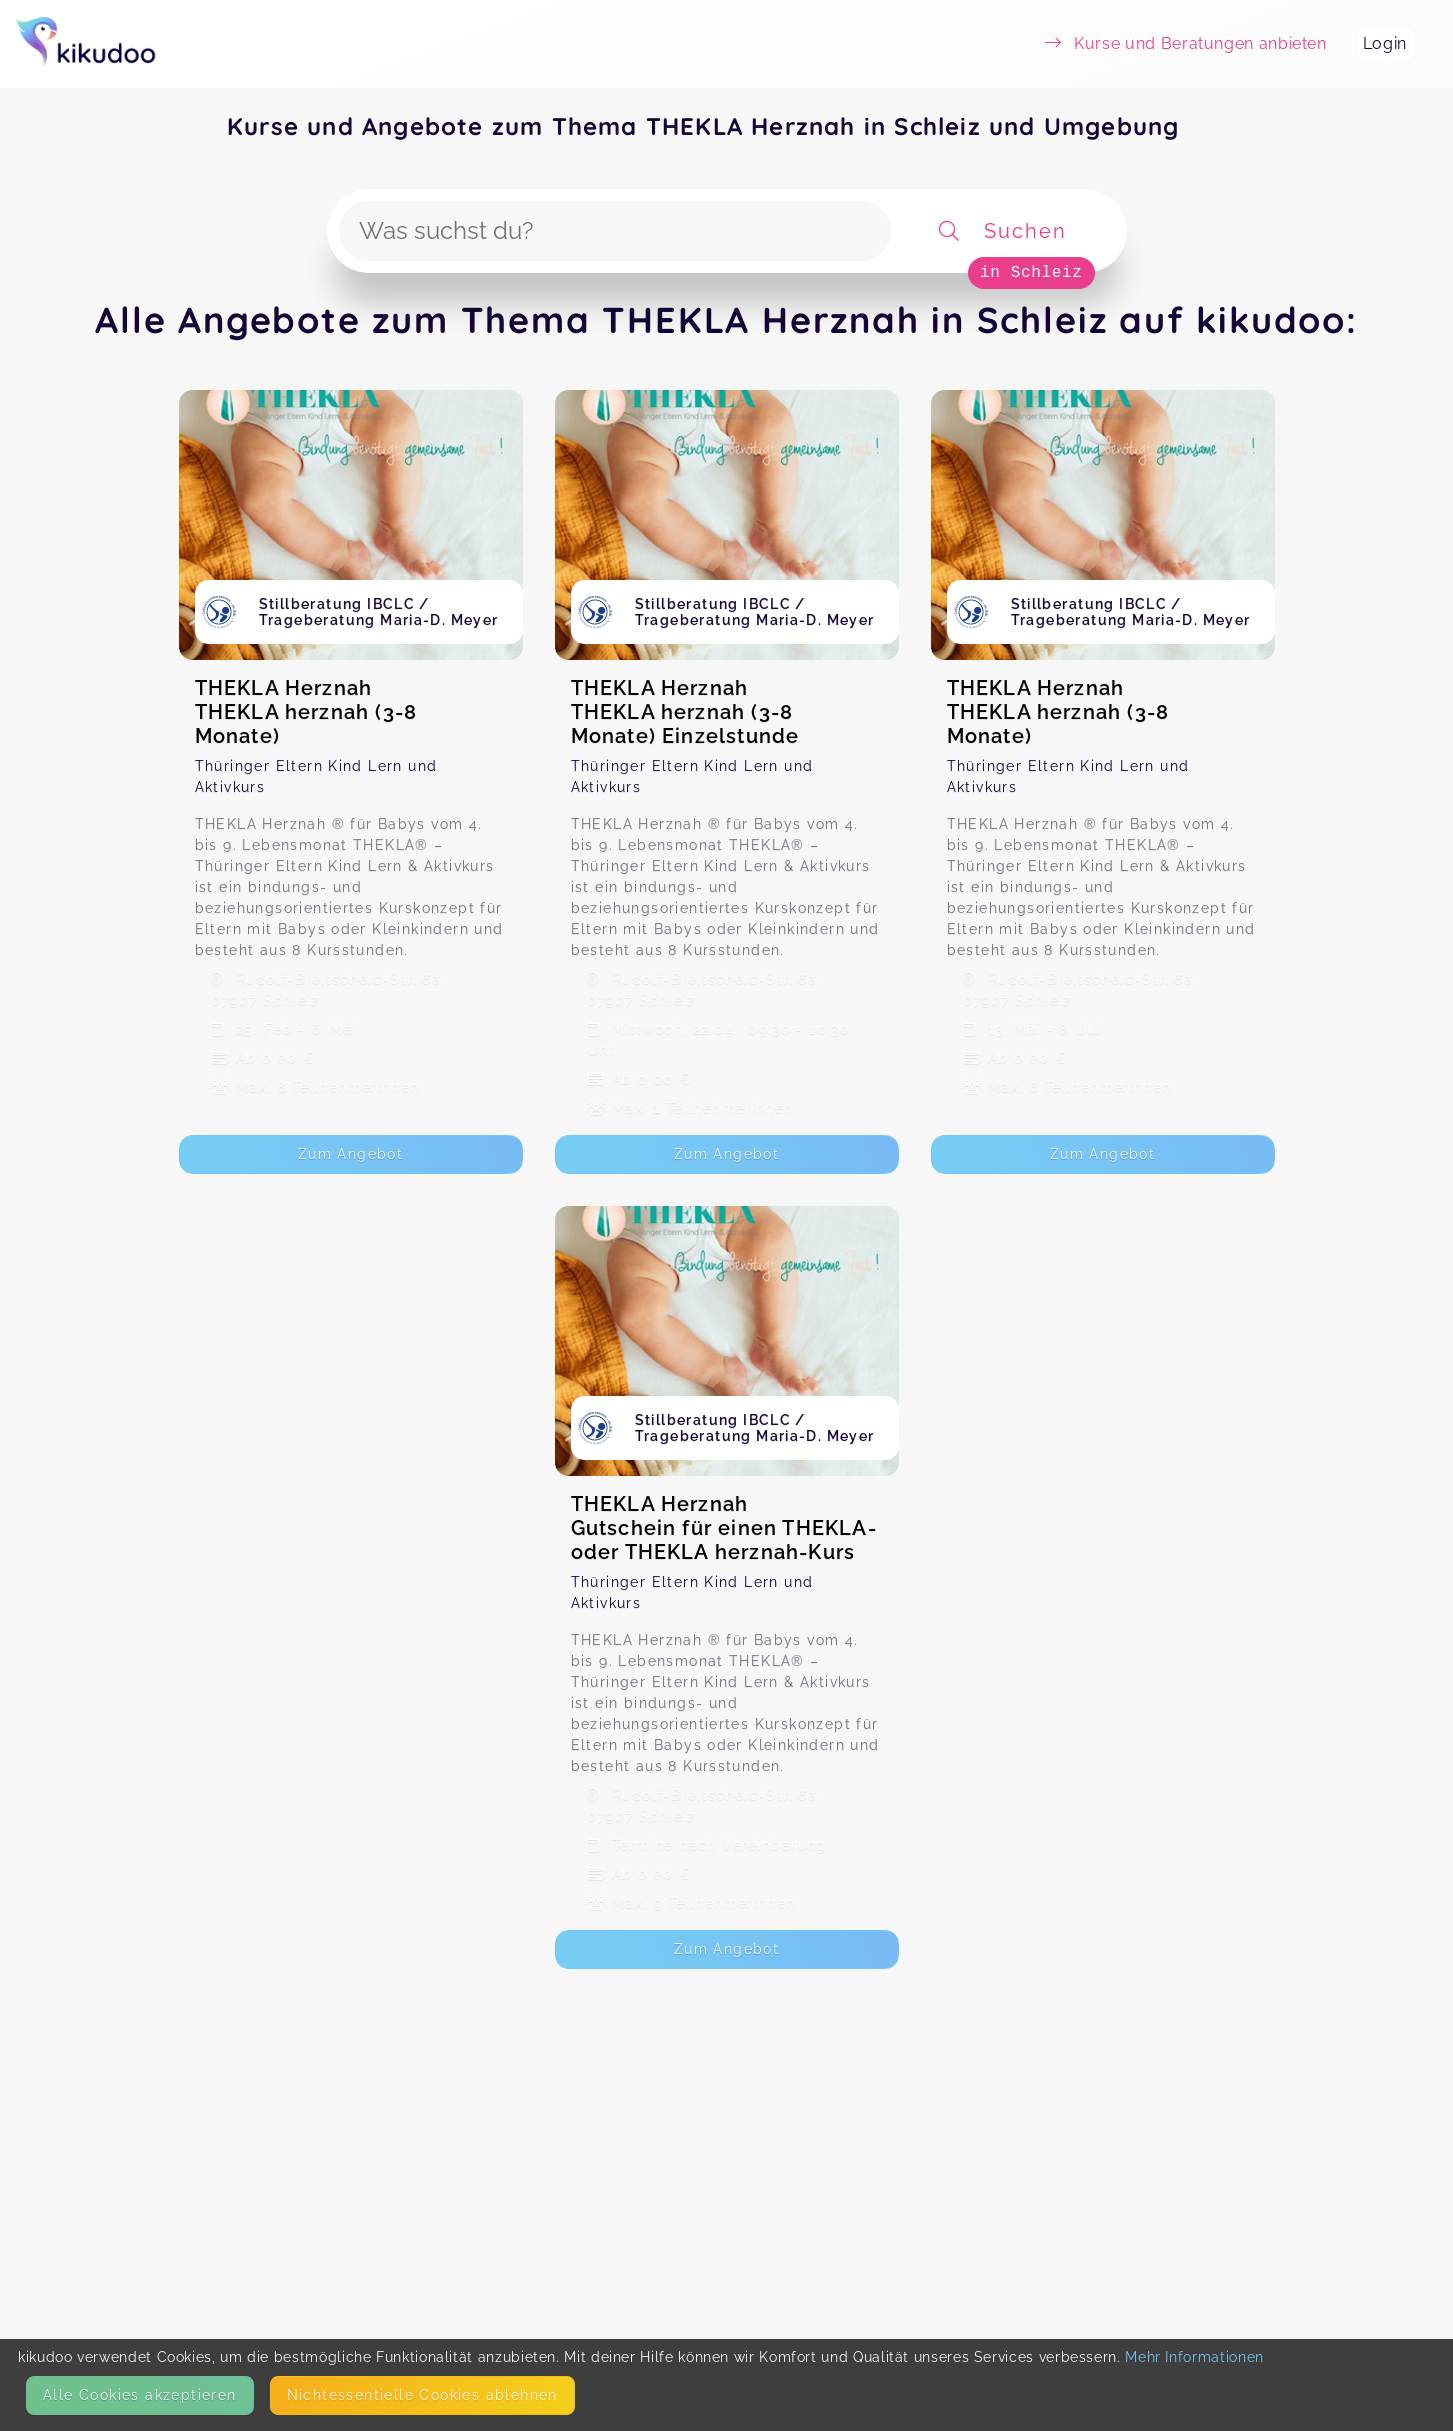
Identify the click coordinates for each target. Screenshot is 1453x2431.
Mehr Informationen (1194, 2357)
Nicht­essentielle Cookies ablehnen (422, 2395)
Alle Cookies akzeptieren (140, 2395)
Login (1385, 43)
